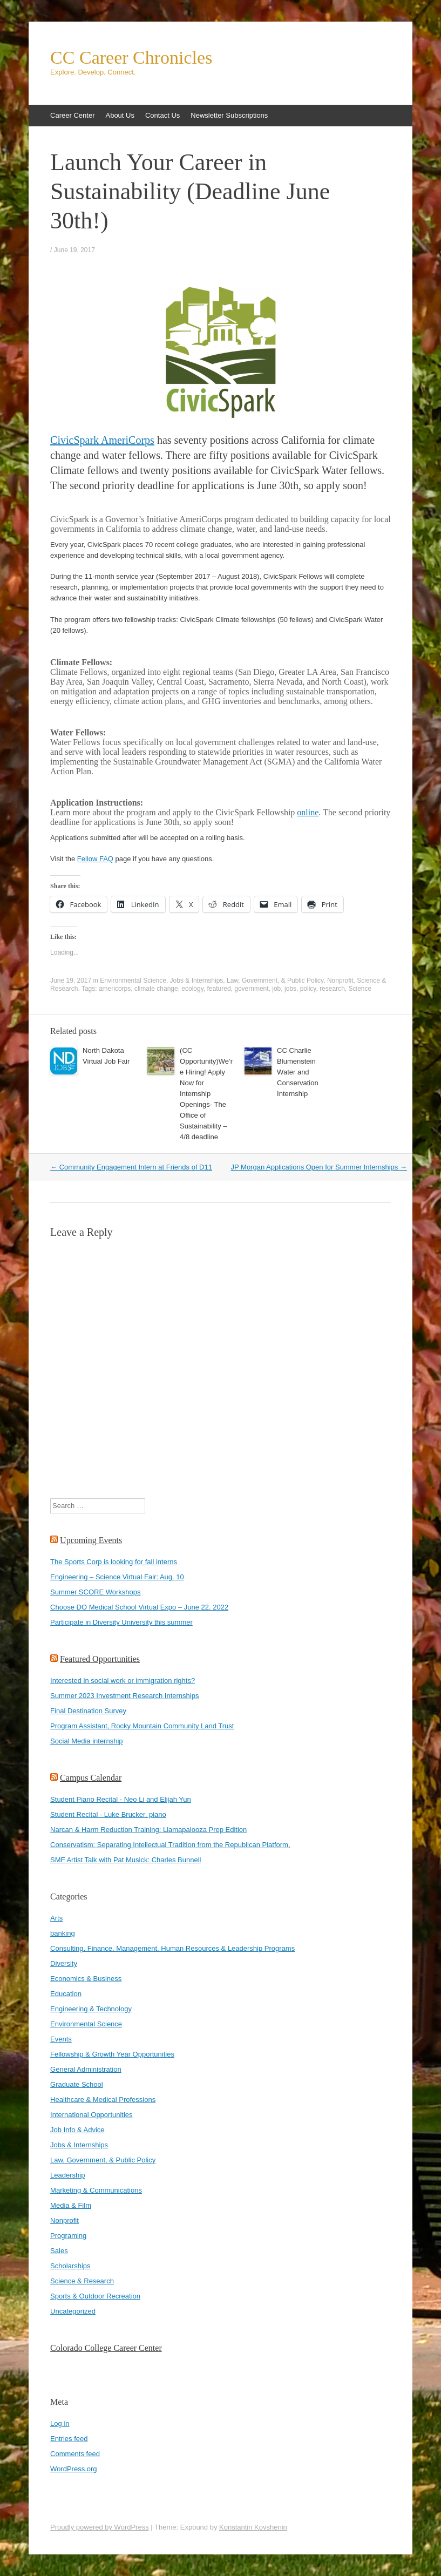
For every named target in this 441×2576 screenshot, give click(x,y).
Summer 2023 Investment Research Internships (124, 1696)
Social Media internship (86, 1741)
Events (61, 2039)
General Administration (85, 2069)
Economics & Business (85, 1979)
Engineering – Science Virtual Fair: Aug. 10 (117, 1577)
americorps (115, 988)
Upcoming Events (91, 1540)
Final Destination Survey (88, 1711)
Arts (56, 1918)
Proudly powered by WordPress (99, 2527)
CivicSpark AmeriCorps (102, 440)
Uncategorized (73, 2311)
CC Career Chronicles (131, 58)
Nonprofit (340, 980)
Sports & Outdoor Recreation (95, 2296)
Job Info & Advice (77, 2130)
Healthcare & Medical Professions (102, 2099)
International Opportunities (91, 2115)
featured (219, 988)
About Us (119, 115)
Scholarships (70, 2266)
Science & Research (82, 2281)
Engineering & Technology (91, 2009)
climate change (156, 988)
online (307, 812)
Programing (68, 2236)
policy (308, 988)
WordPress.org (73, 2469)
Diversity (63, 1963)
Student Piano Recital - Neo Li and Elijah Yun (120, 1799)
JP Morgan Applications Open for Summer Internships (319, 1167)
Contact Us (162, 115)
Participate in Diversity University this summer (121, 1622)
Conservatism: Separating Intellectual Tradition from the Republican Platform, (170, 1845)
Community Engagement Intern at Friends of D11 (131, 1167)
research (332, 988)
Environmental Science (133, 980)
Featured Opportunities (100, 1659)
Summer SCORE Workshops (95, 1592)
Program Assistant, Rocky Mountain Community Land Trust (142, 1726)
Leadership (67, 2175)
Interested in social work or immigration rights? (122, 1680)
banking (62, 1933)
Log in (59, 2423)
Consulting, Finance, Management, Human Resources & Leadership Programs (172, 1948)
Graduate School (76, 2084)
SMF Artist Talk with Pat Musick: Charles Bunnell (125, 1860)
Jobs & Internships (196, 980)
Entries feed (68, 2439)
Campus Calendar (90, 1777)
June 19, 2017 (74, 250)
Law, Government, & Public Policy (275, 980)
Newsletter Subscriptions (229, 115)
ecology (192, 988)
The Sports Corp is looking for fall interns (113, 1562)
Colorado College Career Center (106, 2347)
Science (359, 988)
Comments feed (75, 2454)
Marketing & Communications (96, 2190)
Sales (59, 2251)
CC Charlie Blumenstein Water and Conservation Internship (297, 1072)
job (276, 988)
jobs (290, 988)
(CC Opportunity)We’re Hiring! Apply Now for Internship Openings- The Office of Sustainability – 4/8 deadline (206, 1093)
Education (66, 1994)
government (251, 988)
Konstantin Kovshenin (253, 2527)
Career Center (72, 115)
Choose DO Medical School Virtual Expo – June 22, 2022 (139, 1607)
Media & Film (70, 2205)
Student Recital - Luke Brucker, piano (108, 1814)
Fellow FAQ (95, 859)
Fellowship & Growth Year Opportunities (112, 2054)
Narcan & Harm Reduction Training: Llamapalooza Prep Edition (148, 1829)
